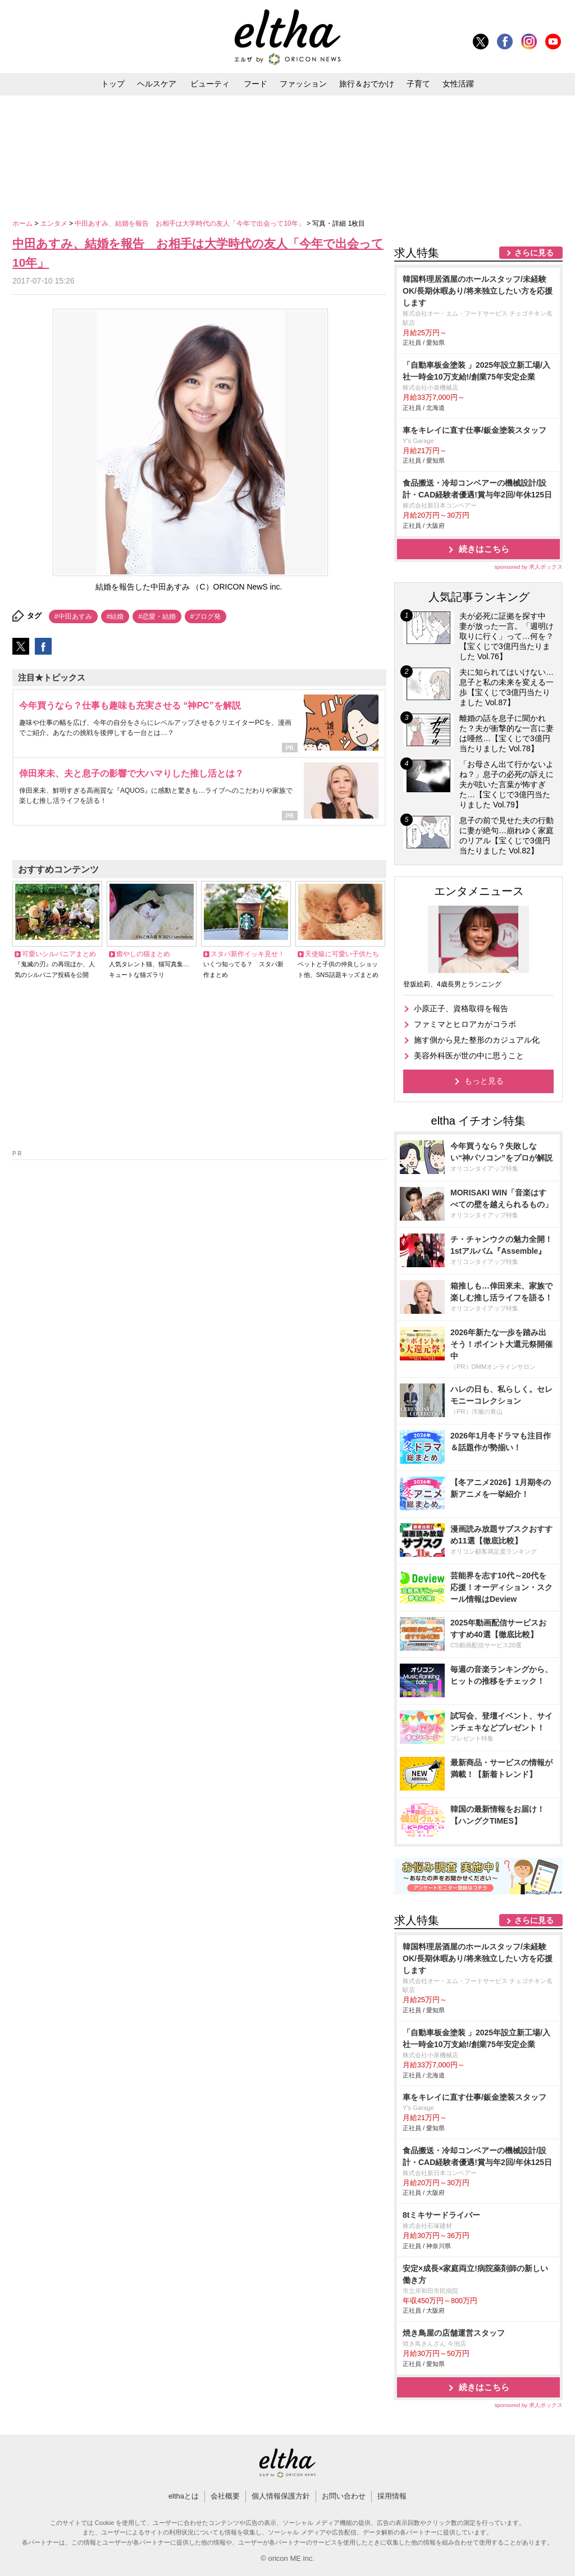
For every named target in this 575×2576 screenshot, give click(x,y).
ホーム (23, 223)
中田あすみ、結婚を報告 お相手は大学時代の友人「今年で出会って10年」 (191, 223)
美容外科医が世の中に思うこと (469, 1055)
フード (255, 83)
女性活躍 (458, 83)
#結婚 (115, 616)
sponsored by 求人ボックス (528, 567)
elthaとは (183, 2496)
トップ (113, 83)
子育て (418, 83)
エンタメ (54, 223)
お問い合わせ (344, 2496)
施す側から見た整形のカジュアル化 (477, 1039)
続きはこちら (484, 549)
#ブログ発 (205, 616)
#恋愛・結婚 (157, 616)
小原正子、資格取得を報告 (461, 1008)
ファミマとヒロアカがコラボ (465, 1024)
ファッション (303, 83)
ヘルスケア (156, 83)
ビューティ (210, 83)
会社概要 (225, 2496)
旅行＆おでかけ (366, 83)
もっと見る (484, 1080)
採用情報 (392, 2496)
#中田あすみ (73, 616)
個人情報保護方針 (281, 2496)
